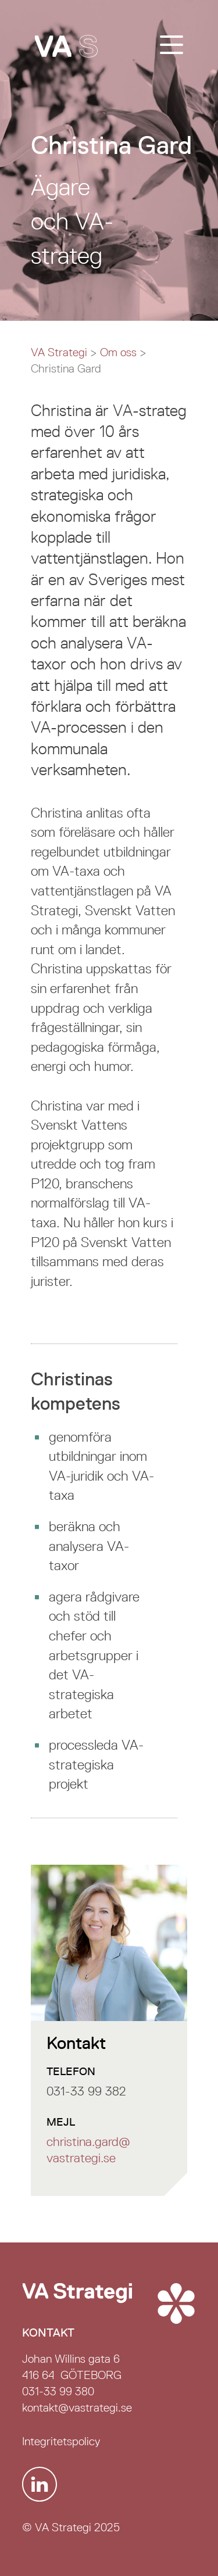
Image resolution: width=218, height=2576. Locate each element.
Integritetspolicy (61, 2441)
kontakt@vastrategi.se (77, 2407)
